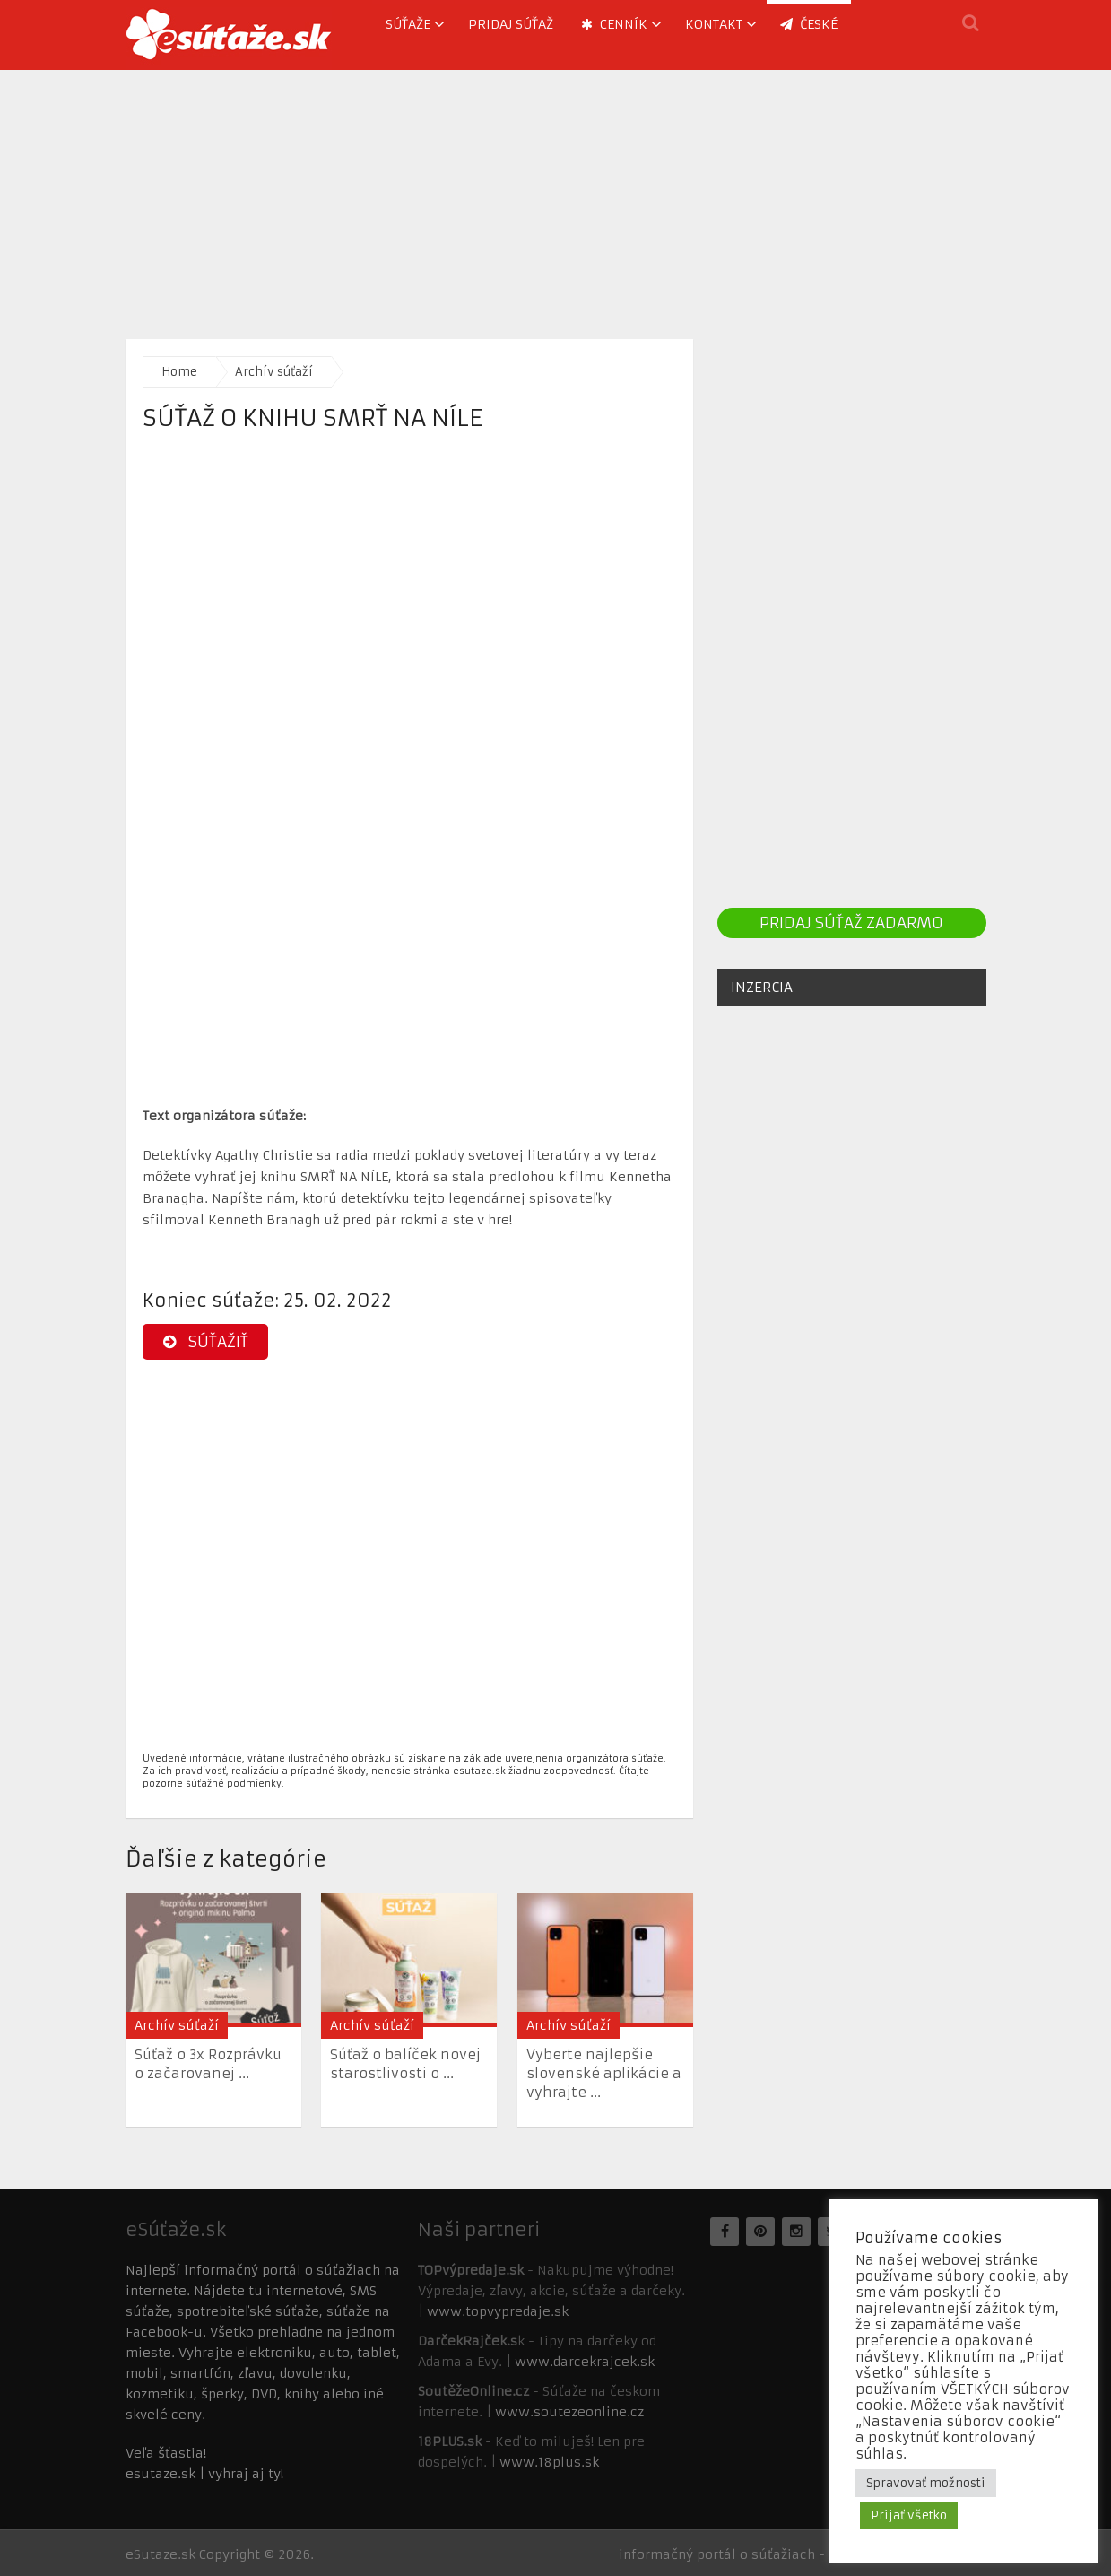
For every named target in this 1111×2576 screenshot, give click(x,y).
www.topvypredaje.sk (498, 2311)
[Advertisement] (556, 195)
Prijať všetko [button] (909, 2515)
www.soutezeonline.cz (569, 2412)
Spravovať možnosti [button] (925, 2483)
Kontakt (713, 24)
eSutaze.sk (160, 2554)
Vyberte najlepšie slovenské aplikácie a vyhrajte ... (603, 2073)
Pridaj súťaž (510, 24)
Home (179, 371)
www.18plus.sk (549, 2462)
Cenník (614, 24)
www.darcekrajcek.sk (585, 2362)
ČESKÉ (809, 24)
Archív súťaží (274, 371)
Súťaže (408, 24)
